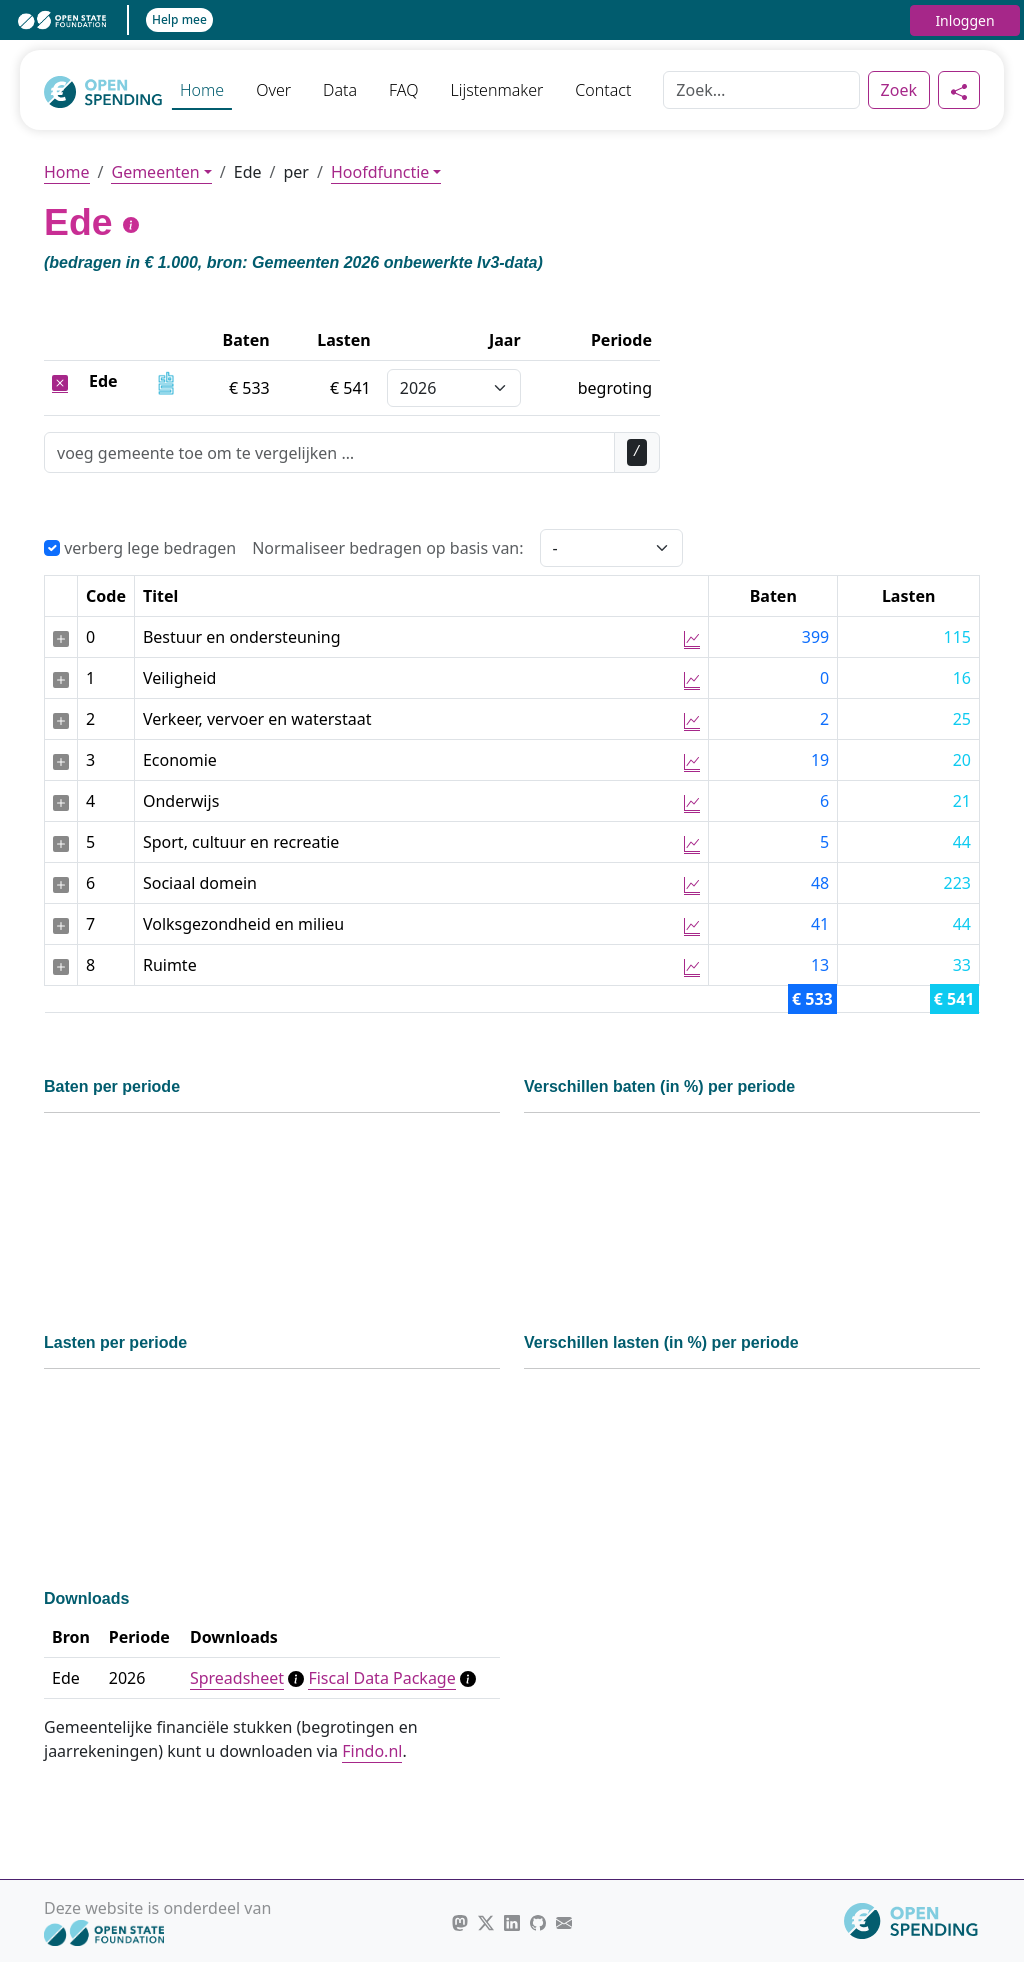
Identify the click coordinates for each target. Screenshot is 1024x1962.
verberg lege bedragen (140, 548)
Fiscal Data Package (381, 1678)
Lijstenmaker (496, 90)
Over (273, 90)
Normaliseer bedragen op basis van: (387, 548)
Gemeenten (155, 172)
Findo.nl (372, 1751)
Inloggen (964, 20)
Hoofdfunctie (380, 172)
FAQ (403, 90)
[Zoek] (761, 90)
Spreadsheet (237, 1678)
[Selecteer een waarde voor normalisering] (611, 548)
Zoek (899, 90)
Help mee (179, 19)
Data (340, 90)
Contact (603, 90)
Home (202, 90)
